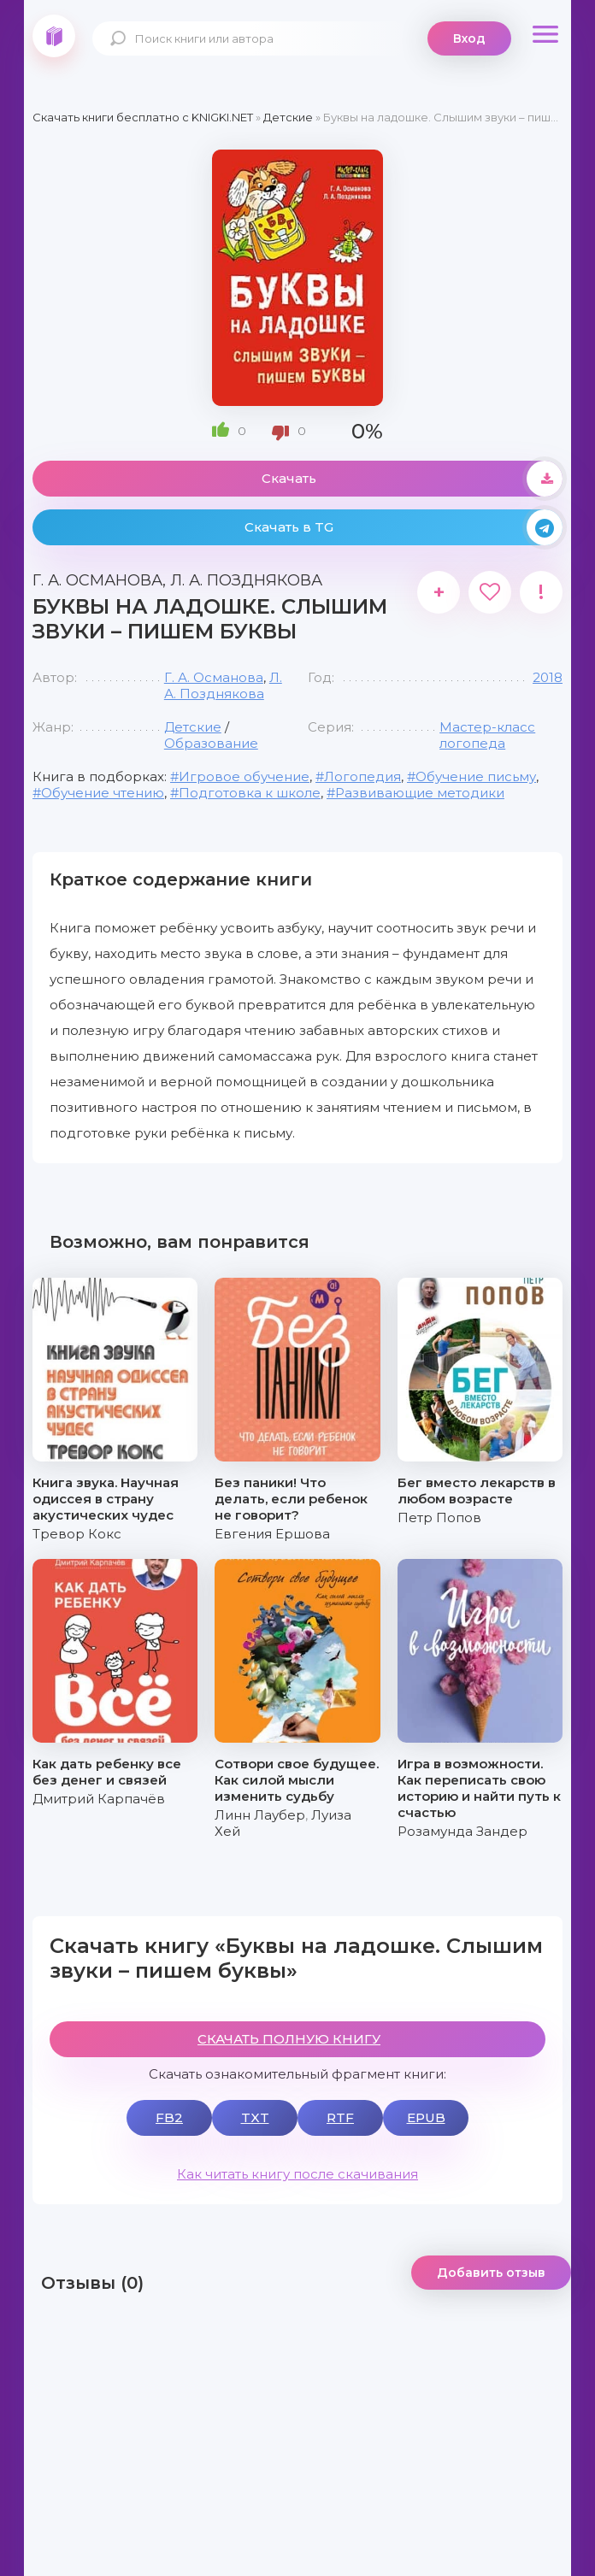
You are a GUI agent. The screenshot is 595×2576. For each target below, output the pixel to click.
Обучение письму (475, 776)
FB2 (169, 2117)
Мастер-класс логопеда (487, 735)
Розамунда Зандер (462, 1831)
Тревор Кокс (76, 1534)
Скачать (412, 479)
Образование (211, 743)
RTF (340, 2117)
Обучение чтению (102, 793)
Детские (192, 727)
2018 (548, 677)
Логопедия (362, 776)
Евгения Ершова (272, 1534)
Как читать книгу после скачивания (297, 2174)
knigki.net (53, 36)
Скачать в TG (403, 527)
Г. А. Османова (213, 677)
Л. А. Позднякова (223, 685)
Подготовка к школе (250, 793)
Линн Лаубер (260, 1815)
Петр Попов (439, 1517)
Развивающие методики (419, 793)
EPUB (426, 2117)
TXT (255, 2117)
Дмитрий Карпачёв (98, 1799)
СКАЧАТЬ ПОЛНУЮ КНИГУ (288, 2039)
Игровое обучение (244, 776)
